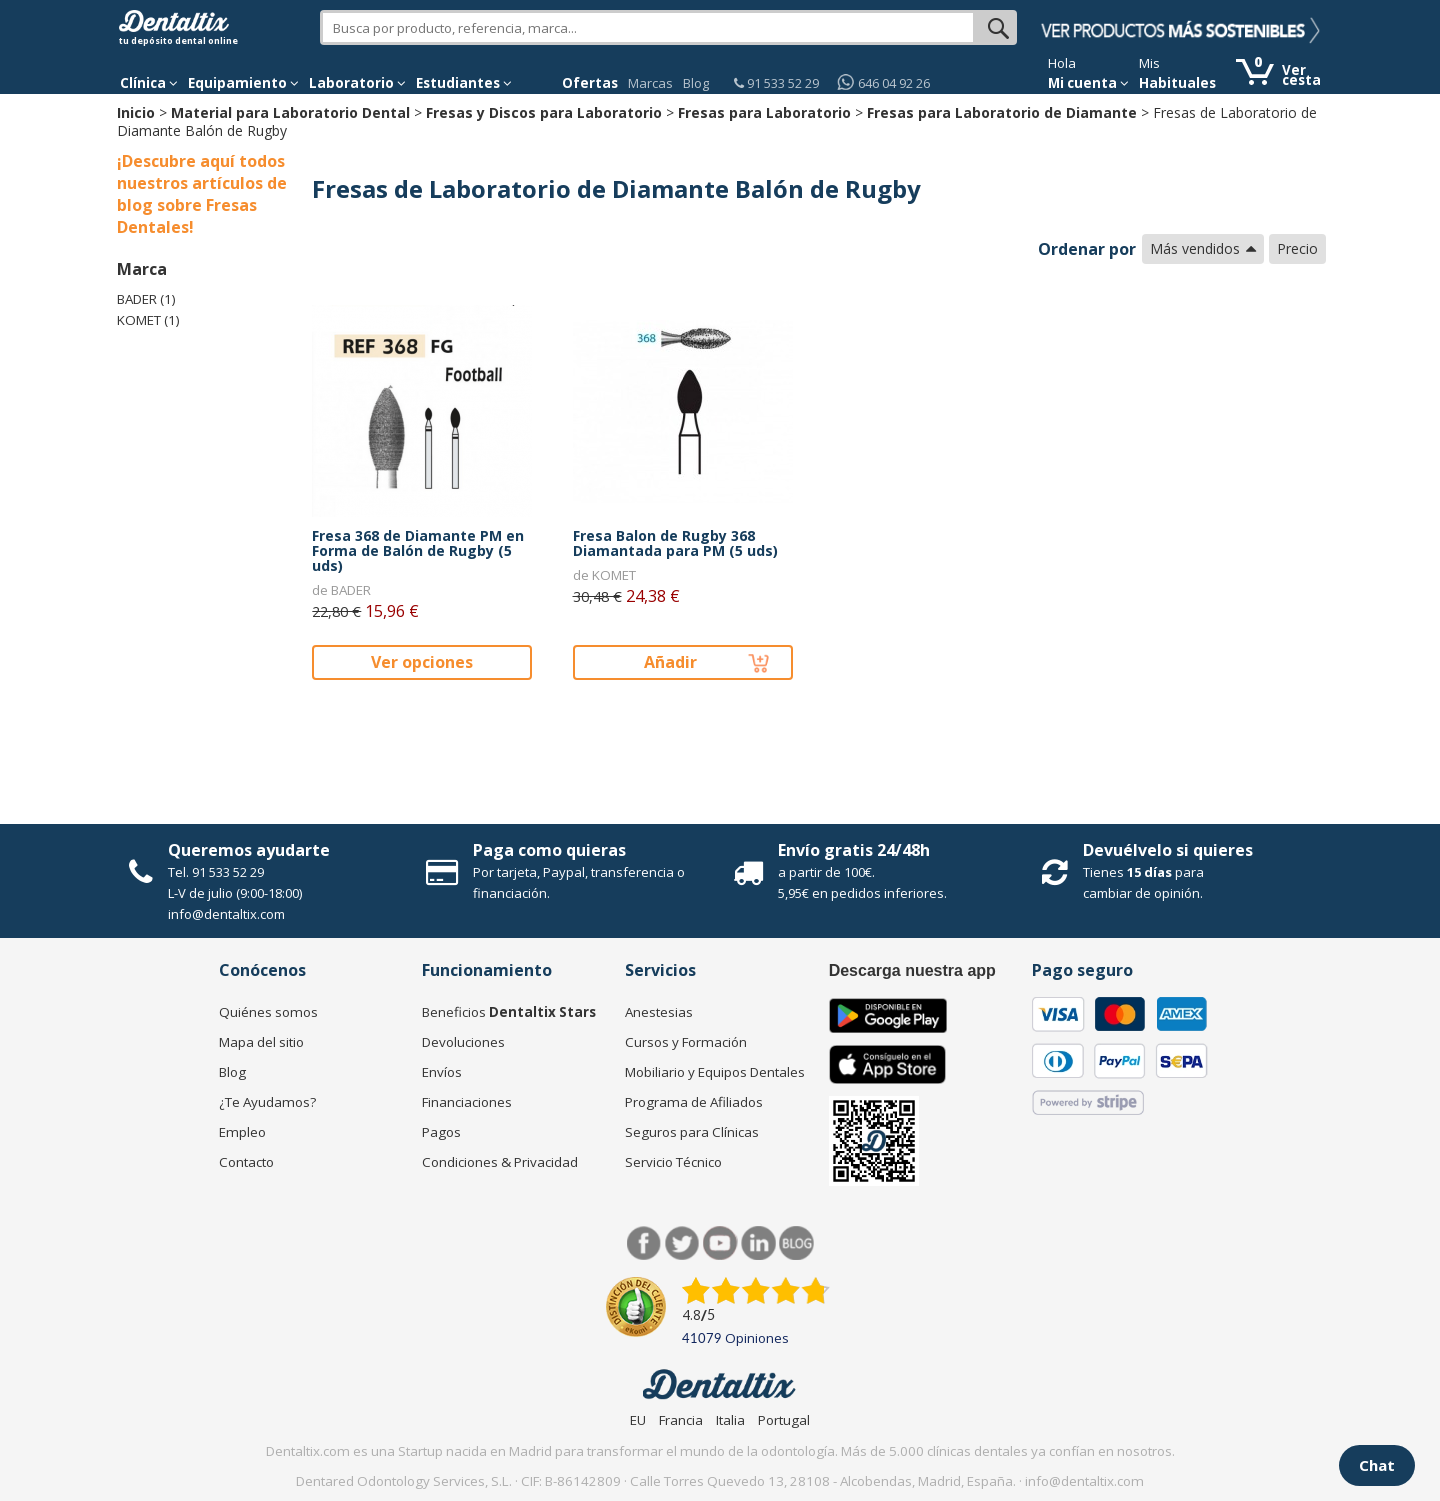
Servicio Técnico (673, 1162)
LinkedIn (758, 1243)
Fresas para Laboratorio (764, 112)
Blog (696, 83)
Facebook (644, 1243)
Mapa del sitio (261, 1042)
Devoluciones (463, 1042)
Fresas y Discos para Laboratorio (544, 112)
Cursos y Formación (686, 1042)
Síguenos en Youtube (720, 1243)
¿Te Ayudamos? (267, 1102)
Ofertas (590, 83)
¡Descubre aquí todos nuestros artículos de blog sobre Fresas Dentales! (202, 194)
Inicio (136, 112)
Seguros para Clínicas (692, 1132)
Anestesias (659, 1012)
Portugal (784, 1420)
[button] (149, 83)
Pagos (441, 1132)
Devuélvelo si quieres (1168, 850)
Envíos (442, 1072)
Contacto (246, 1162)
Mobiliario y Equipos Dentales (715, 1072)
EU (638, 1420)
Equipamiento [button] (243, 83)
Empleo (242, 1132)
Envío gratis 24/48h (854, 850)
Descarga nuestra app (912, 970)
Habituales (1177, 83)
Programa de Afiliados (694, 1102)
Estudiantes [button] (464, 83)
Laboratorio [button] (357, 83)
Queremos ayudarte (249, 850)
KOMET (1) (148, 320)
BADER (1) (146, 299)
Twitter (682, 1243)
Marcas (650, 83)
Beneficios (509, 1012)
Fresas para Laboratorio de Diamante (1002, 112)
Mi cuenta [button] (1088, 83)
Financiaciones (467, 1102)
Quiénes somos (268, 1012)
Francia (681, 1420)
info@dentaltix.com (226, 914)
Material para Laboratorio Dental (290, 112)
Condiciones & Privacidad (500, 1162)
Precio (1297, 248)
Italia (730, 1420)
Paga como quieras (549, 850)
